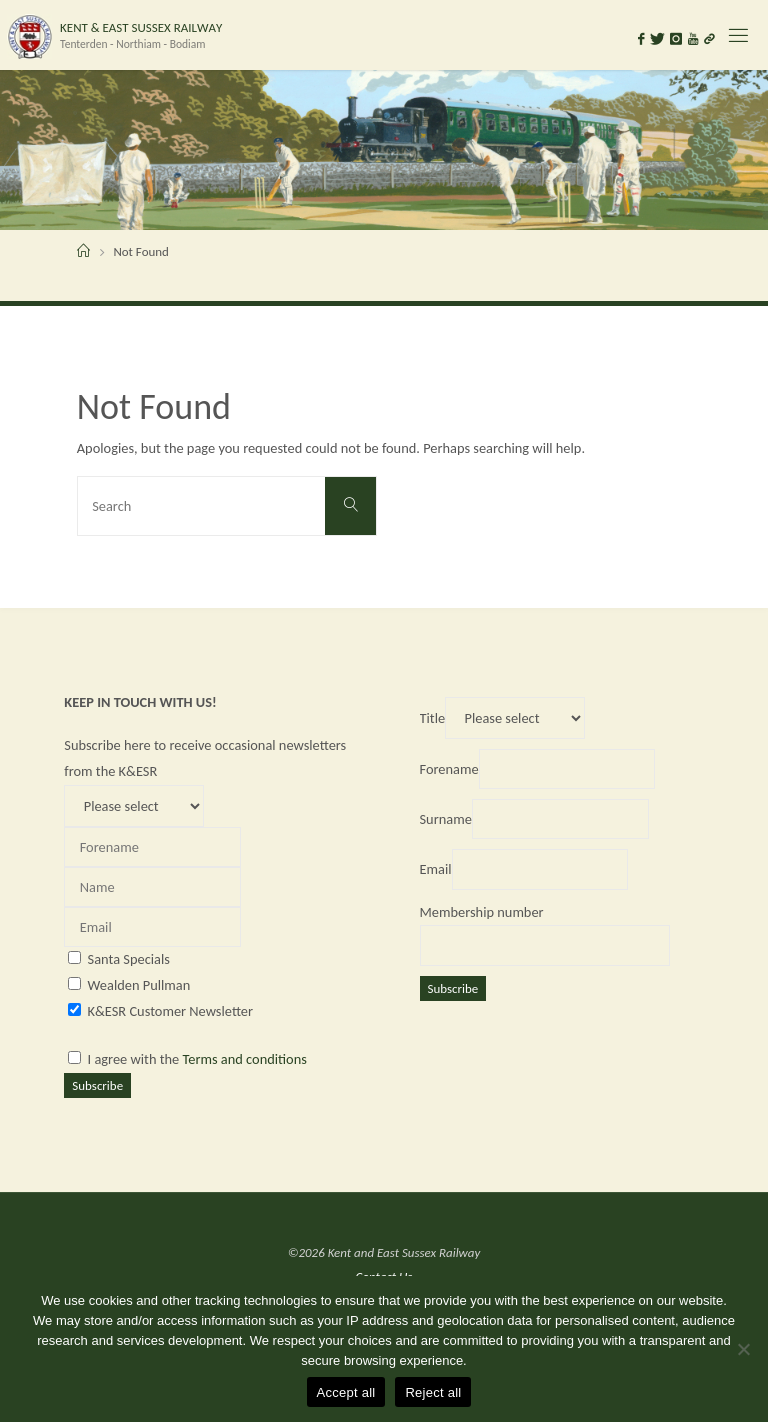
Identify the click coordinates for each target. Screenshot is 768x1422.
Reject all (433, 1392)
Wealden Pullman (139, 985)
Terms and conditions (245, 1059)
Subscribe (97, 1085)
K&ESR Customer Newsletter (170, 1011)
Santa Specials (129, 959)
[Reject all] (743, 1349)
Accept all (346, 1392)
